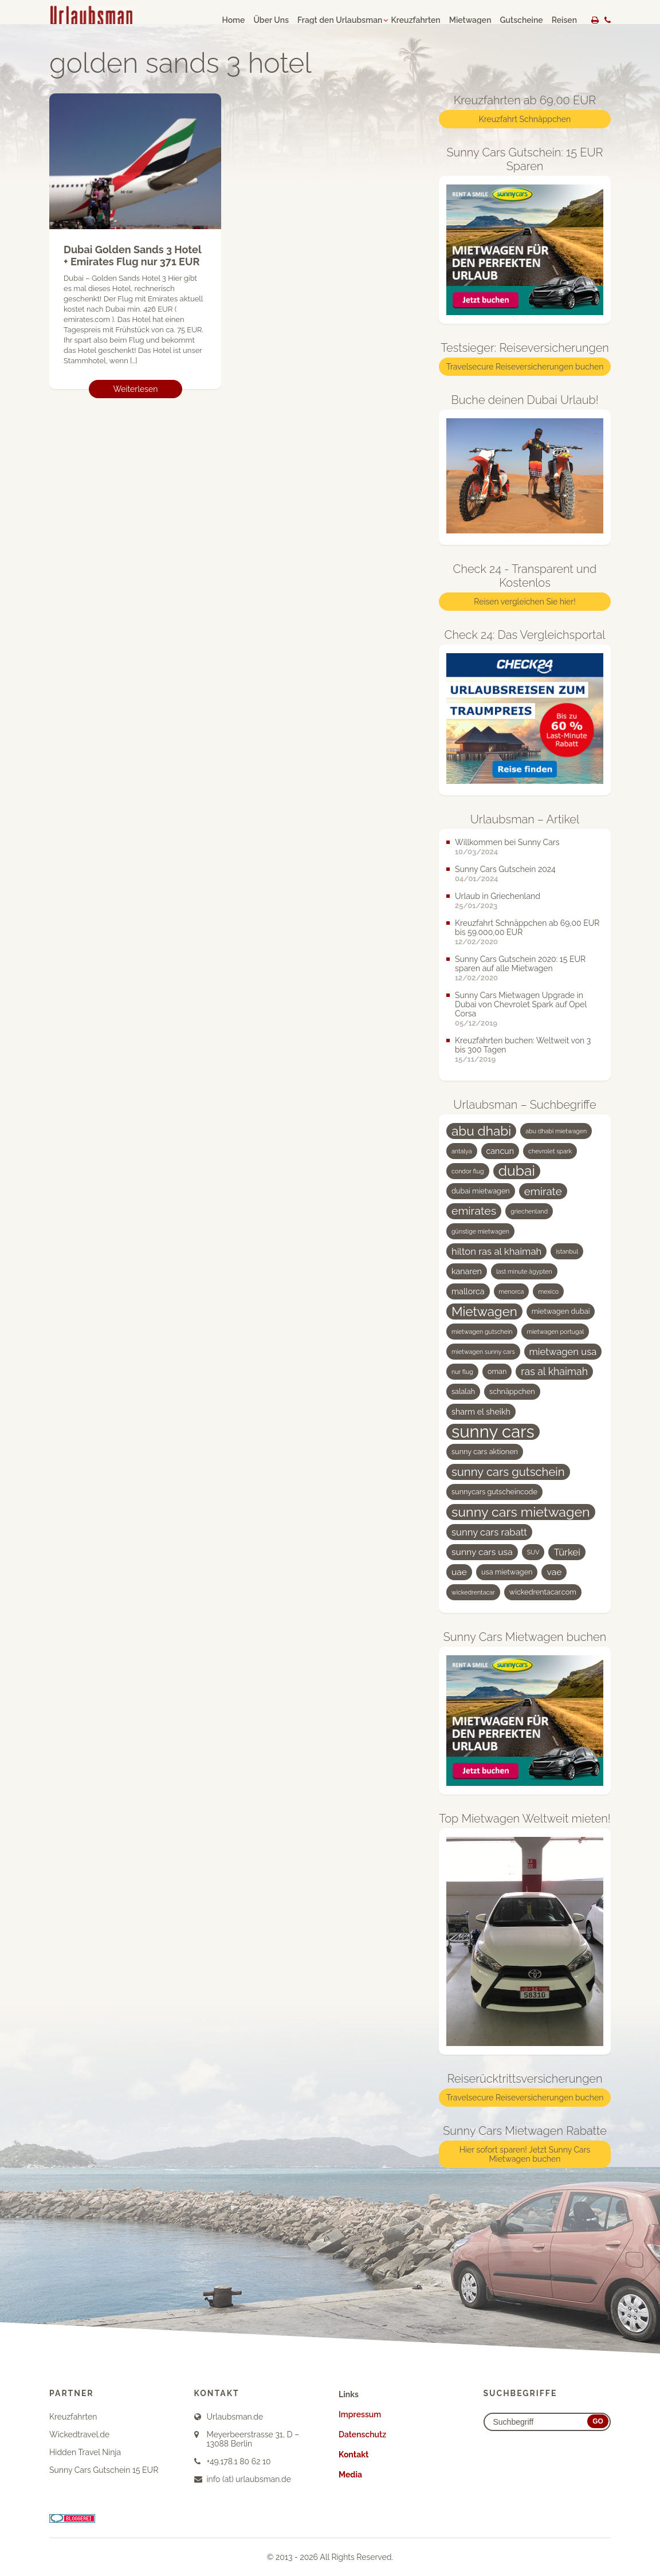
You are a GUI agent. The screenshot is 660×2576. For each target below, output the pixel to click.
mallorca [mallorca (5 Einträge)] (468, 1291)
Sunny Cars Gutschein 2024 (505, 869)
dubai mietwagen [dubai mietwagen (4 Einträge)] (480, 1191)
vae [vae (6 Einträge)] (554, 1571)
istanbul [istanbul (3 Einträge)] (567, 1251)
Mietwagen (470, 20)
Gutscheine (521, 20)
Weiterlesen (135, 389)
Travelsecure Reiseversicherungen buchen (525, 366)
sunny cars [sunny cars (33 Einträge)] (493, 1432)
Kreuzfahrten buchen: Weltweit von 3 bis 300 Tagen (523, 1045)
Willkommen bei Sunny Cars (507, 842)
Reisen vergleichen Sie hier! (524, 601)
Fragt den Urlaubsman (339, 20)
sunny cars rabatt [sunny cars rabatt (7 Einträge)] (489, 1532)
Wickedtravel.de (79, 2434)
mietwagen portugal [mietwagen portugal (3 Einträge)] (555, 1331)
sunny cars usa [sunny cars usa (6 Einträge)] (482, 1551)
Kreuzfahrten (415, 20)
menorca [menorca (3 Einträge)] (511, 1291)
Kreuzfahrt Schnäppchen (525, 119)
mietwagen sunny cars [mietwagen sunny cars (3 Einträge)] (483, 1351)
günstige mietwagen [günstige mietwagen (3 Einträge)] (480, 1231)
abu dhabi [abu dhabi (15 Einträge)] (481, 1131)
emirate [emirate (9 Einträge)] (543, 1191)
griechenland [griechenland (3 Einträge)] (529, 1211)
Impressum (360, 2414)
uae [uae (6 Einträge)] (459, 1571)
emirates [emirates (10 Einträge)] (473, 1211)
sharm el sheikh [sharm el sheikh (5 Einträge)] (480, 1411)
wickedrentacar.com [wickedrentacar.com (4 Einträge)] (542, 1592)
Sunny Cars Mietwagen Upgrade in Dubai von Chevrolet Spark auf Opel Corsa (521, 1004)
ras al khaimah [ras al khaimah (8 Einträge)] (554, 1371)
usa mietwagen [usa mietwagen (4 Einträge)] (506, 1572)
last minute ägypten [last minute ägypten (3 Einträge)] (524, 1271)
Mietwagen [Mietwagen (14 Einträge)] (484, 1311)
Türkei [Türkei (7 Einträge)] (566, 1552)
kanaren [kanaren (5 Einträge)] (466, 1271)
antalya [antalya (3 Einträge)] (461, 1151)
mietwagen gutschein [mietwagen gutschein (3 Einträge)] (481, 1331)
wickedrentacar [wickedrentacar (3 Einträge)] (473, 1592)
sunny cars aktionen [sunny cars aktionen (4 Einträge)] (484, 1451)
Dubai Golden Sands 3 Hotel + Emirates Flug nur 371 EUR (132, 256)
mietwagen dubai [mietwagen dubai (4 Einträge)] (561, 1311)
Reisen (564, 20)
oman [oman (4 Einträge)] (497, 1371)
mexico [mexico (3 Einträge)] (548, 1291)
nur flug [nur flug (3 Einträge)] (462, 1371)
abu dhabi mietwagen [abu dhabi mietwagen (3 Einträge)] (556, 1131)
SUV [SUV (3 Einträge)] (533, 1552)
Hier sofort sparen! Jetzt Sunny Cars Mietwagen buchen (525, 2154)
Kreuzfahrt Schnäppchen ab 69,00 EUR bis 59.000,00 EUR (527, 927)
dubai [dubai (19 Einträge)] (516, 1171)
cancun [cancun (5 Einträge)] (500, 1151)
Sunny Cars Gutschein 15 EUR (103, 2470)
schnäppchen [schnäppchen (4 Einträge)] (512, 1391)
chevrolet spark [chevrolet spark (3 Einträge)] (550, 1151)
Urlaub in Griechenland (497, 896)
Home (233, 20)
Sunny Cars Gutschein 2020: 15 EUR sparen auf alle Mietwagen (520, 964)
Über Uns (271, 20)
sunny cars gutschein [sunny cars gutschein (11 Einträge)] (508, 1472)
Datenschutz (362, 2434)
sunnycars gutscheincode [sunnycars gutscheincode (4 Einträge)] (494, 1491)
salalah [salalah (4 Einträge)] (463, 1391)
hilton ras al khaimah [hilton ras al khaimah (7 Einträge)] (496, 1251)
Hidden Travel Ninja (85, 2452)
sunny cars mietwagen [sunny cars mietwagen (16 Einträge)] (520, 1511)
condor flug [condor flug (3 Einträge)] (467, 1171)
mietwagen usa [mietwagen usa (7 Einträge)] (563, 1351)
